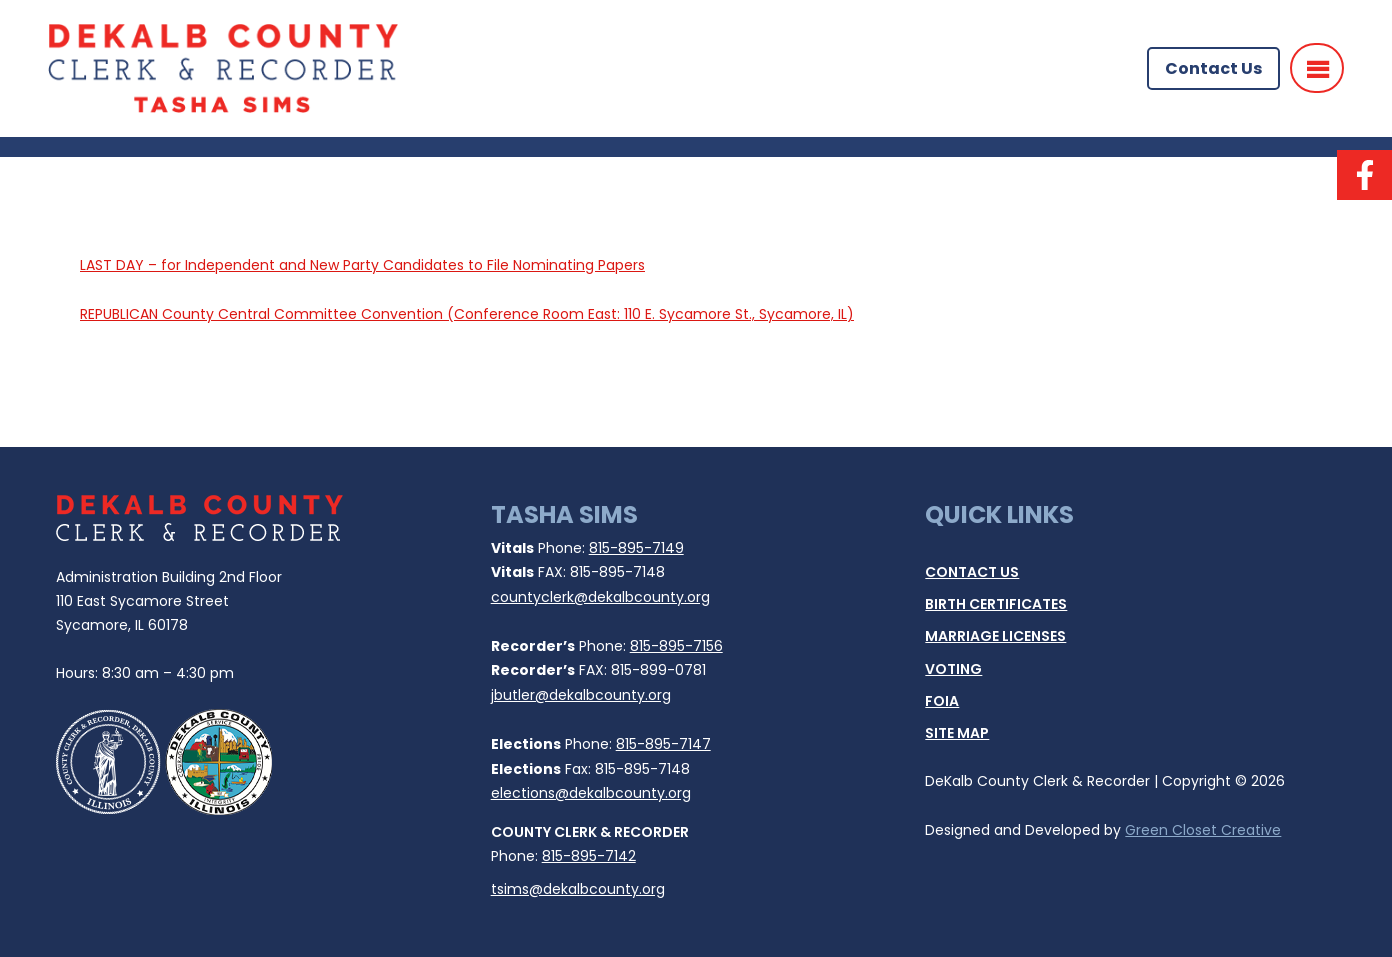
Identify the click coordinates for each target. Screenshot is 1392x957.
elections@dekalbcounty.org (591, 793)
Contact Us (1213, 68)
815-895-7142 (589, 856)
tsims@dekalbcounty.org (578, 889)
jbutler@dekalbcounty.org (581, 695)
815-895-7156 (676, 646)
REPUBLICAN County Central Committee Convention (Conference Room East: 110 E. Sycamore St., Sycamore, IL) (467, 314)
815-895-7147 (663, 744)
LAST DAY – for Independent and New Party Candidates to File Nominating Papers (362, 265)
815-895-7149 (636, 548)
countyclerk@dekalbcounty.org (600, 597)
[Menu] (1317, 68)
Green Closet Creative (1203, 830)
